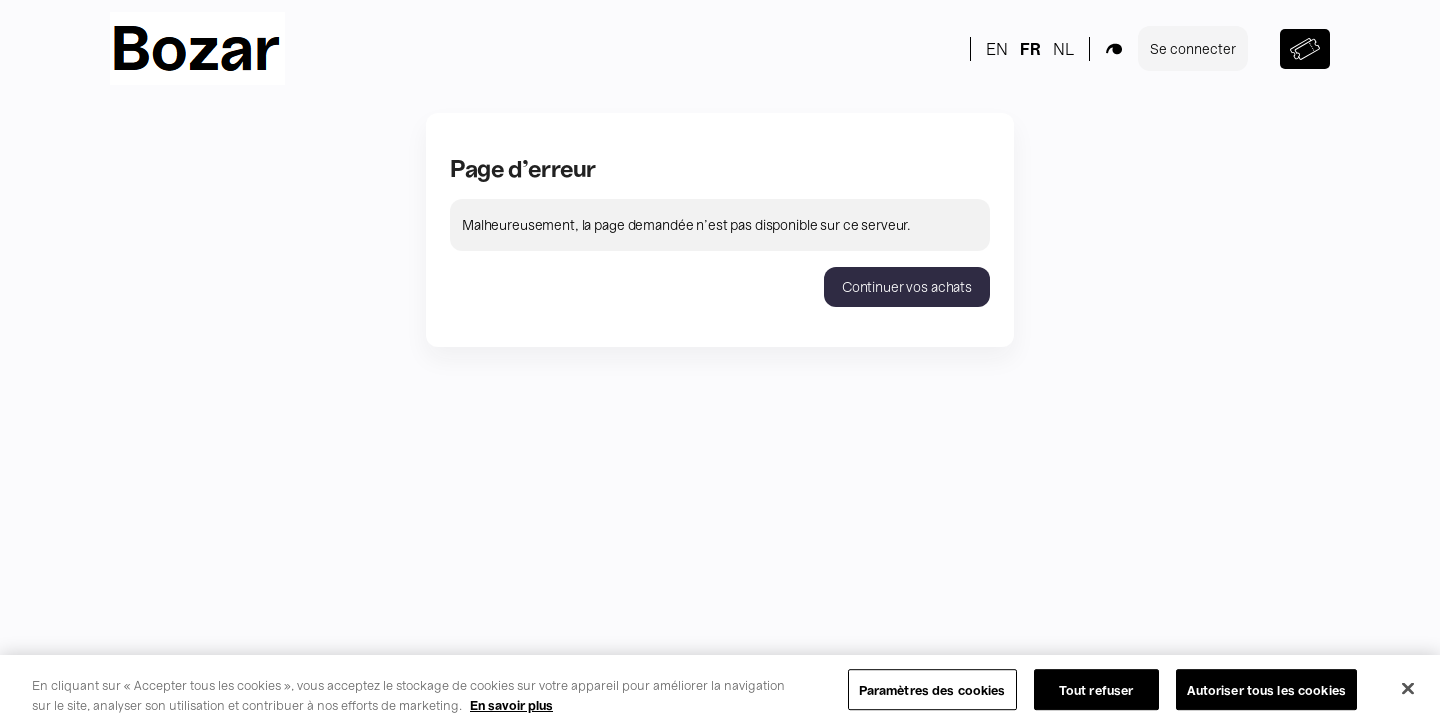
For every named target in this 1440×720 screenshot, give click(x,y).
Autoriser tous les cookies (1266, 698)
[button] (907, 287)
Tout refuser (1096, 698)
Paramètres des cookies (932, 698)
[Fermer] (1408, 697)
